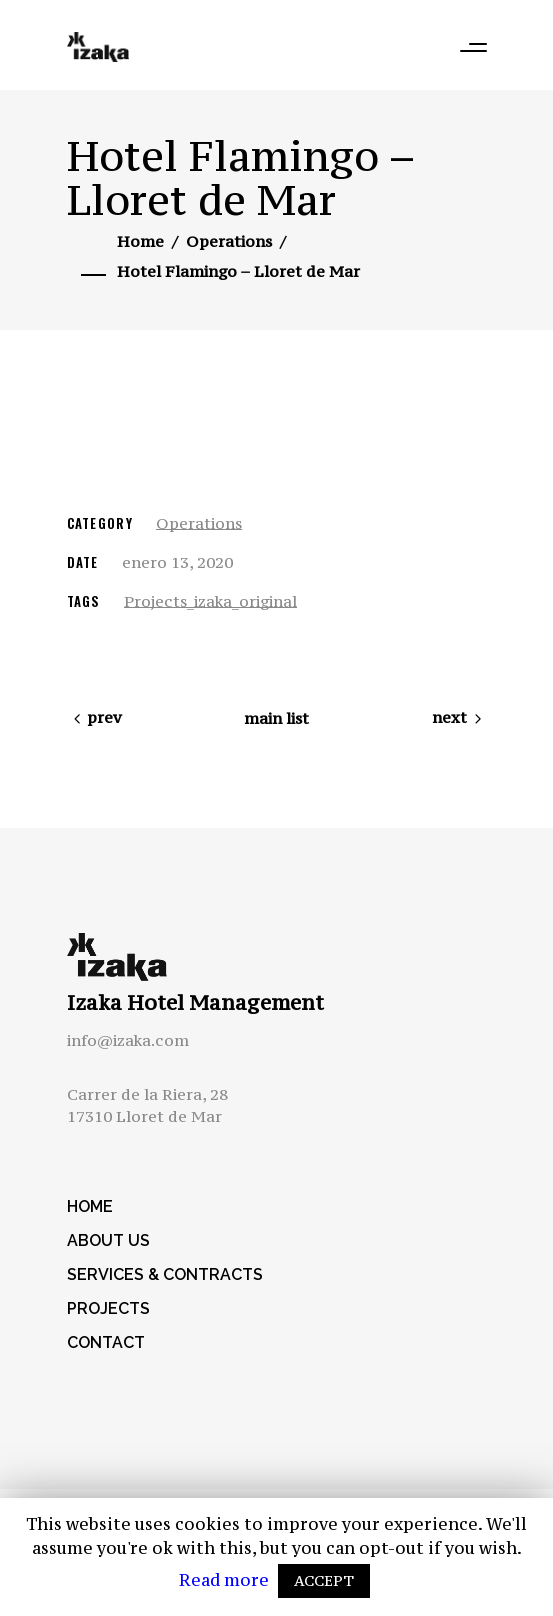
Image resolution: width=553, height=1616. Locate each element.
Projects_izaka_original (210, 601)
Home (140, 241)
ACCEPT (324, 1580)
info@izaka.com (128, 1040)
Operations (229, 241)
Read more (226, 1580)
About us (108, 1240)
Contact (106, 1342)
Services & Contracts (165, 1274)
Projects (108, 1308)
